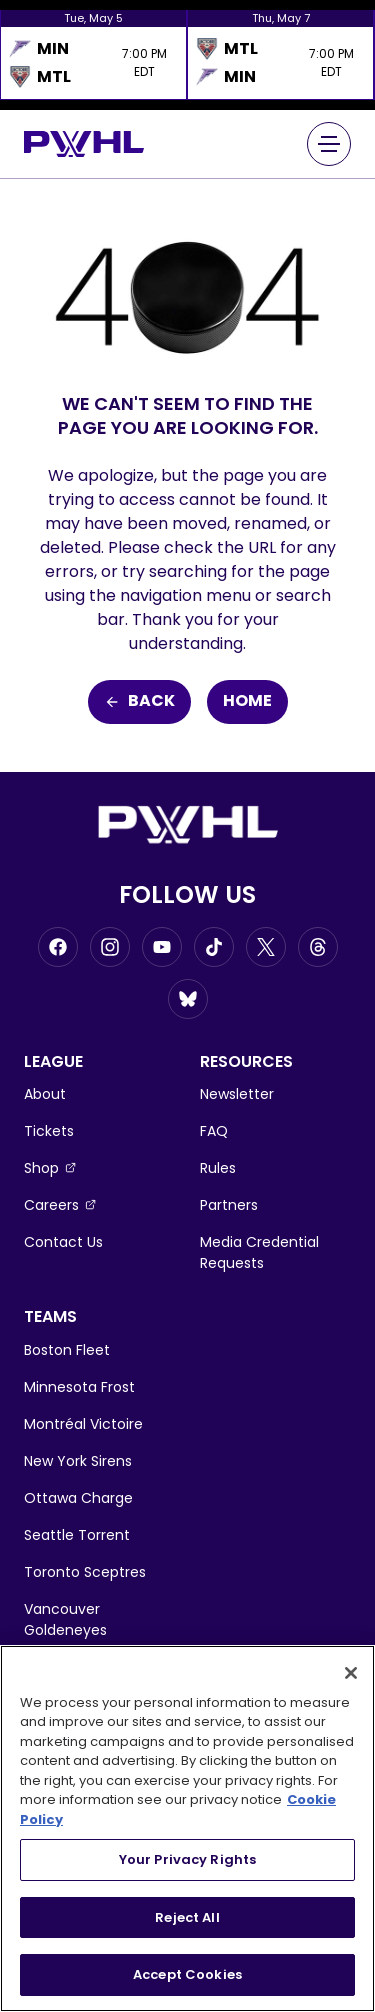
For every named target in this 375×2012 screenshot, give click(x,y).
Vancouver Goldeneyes (65, 1619)
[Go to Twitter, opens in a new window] (266, 947)
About (45, 1094)
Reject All (187, 1917)
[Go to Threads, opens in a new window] (318, 947)
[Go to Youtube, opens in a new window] (162, 947)
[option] (93, 55)
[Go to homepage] (84, 143)
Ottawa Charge (78, 1498)
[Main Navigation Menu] (329, 144)
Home (247, 702)
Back (139, 702)
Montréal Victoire (83, 1424)
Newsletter (237, 1094)
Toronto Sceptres (85, 1572)
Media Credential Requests (259, 1252)
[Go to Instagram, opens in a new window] (110, 947)
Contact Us (63, 1242)
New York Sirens (78, 1461)
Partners (229, 1205)
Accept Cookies (187, 1974)
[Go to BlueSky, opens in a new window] (188, 999)
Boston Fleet (67, 1350)
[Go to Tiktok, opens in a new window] (214, 947)
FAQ (214, 1131)
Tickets (49, 1131)
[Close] (351, 1673)
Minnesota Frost (79, 1387)
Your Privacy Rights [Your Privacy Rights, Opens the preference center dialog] (187, 1859)
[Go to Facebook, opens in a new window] (58, 947)
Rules (218, 1168)
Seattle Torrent (77, 1535)
